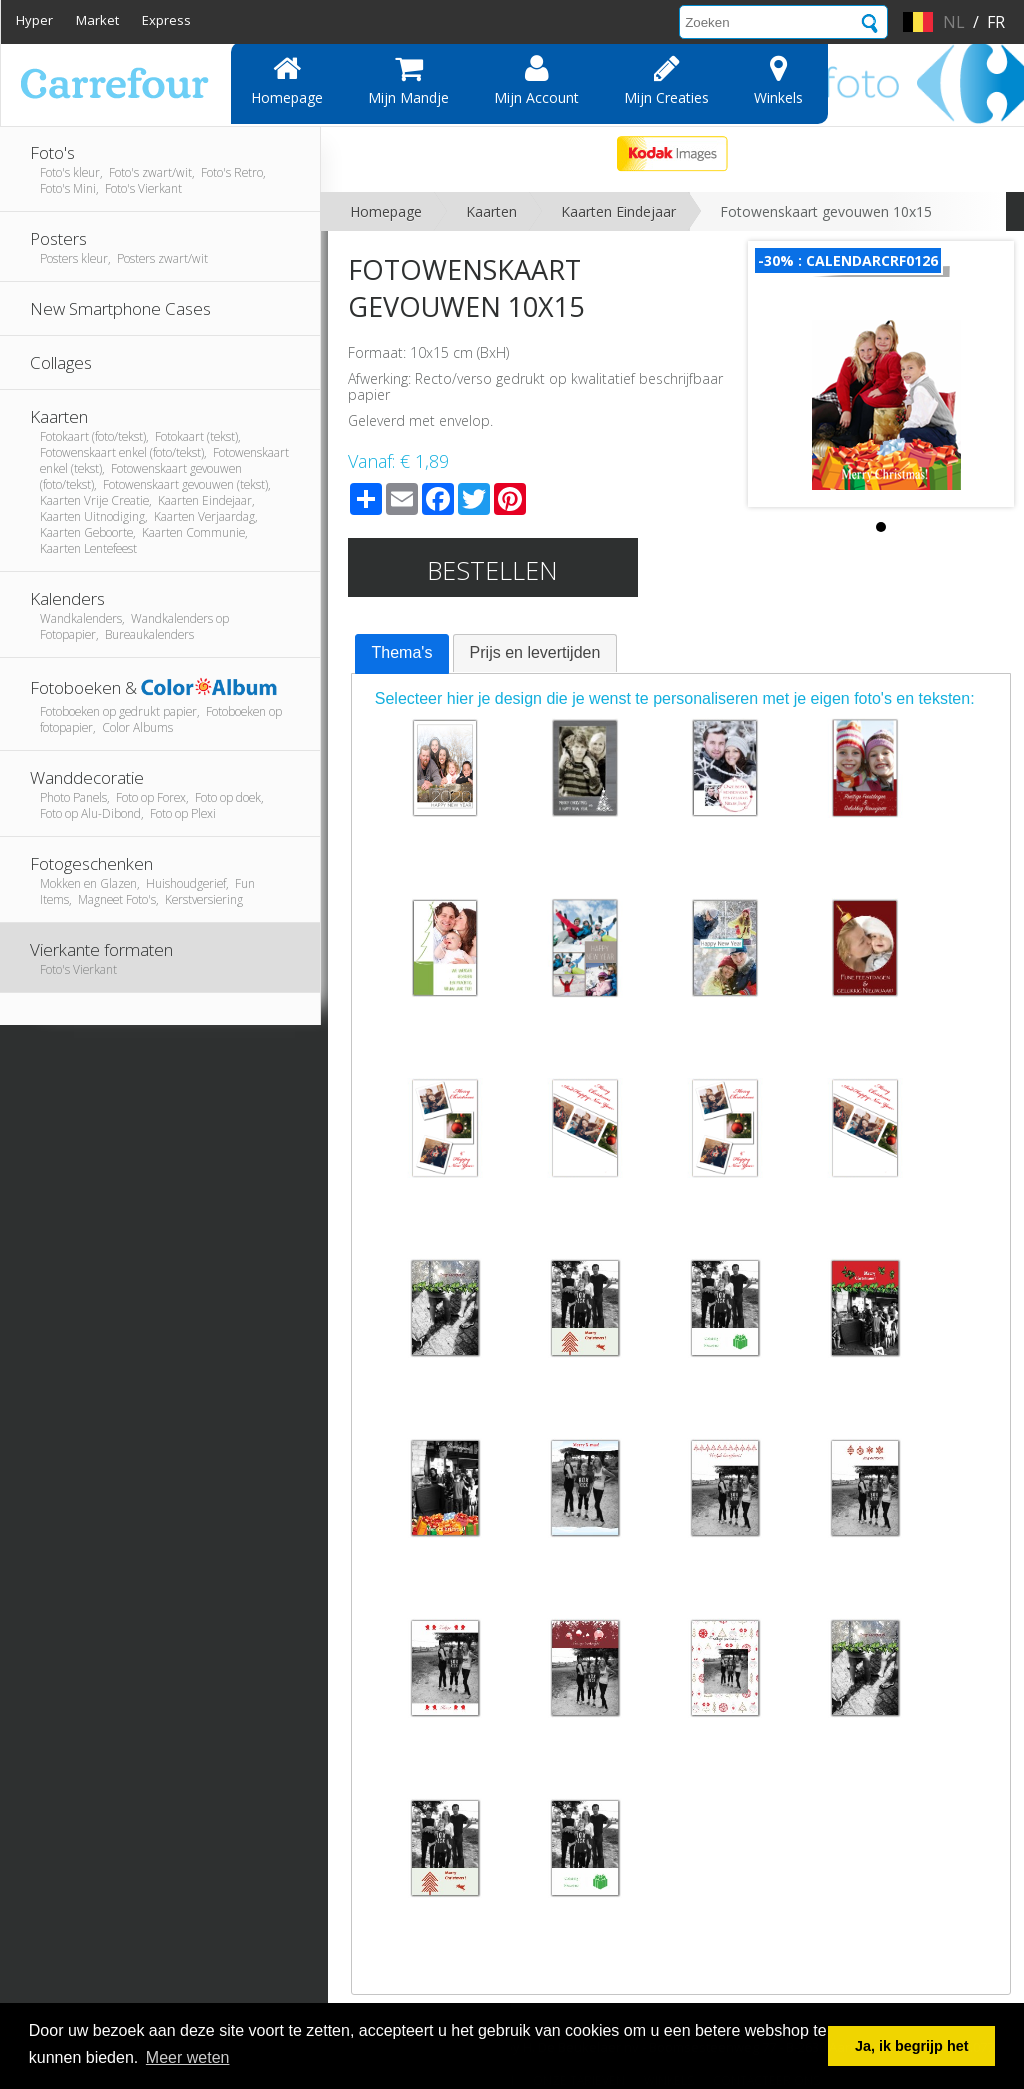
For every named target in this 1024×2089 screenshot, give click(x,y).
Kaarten (491, 211)
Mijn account (536, 80)
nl (954, 22)
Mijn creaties (666, 80)
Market (97, 20)
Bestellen (492, 570)
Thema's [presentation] (402, 652)
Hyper (34, 20)
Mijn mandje (408, 80)
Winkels (778, 80)
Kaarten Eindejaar (618, 211)
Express (166, 20)
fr (996, 22)
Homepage (287, 80)
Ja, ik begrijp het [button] (912, 2046)
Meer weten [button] (188, 2057)
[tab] (402, 654)
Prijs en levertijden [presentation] (535, 652)
